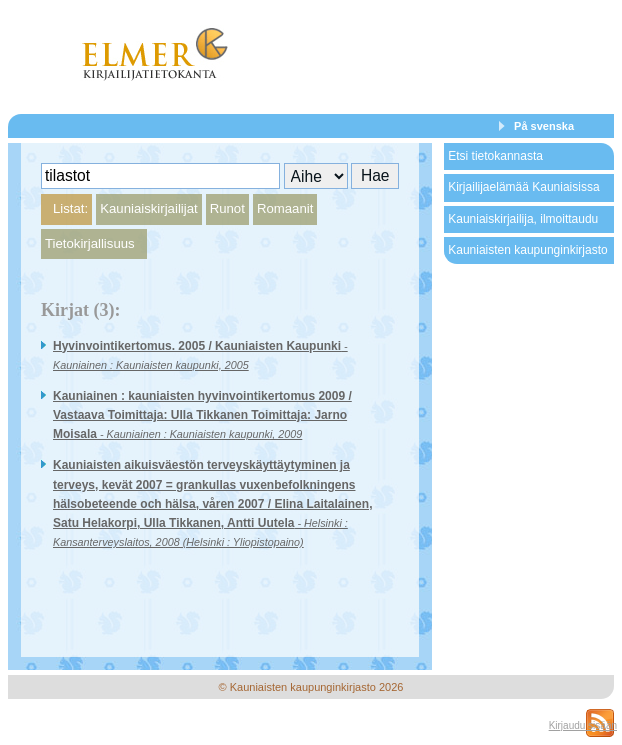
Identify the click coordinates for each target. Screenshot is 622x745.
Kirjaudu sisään (583, 725)
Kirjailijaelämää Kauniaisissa (523, 187)
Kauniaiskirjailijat (148, 208)
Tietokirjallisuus (90, 243)
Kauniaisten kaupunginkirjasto (527, 250)
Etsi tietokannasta (495, 156)
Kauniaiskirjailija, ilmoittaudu (523, 219)
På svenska (544, 126)
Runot (227, 208)
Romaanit (285, 208)
